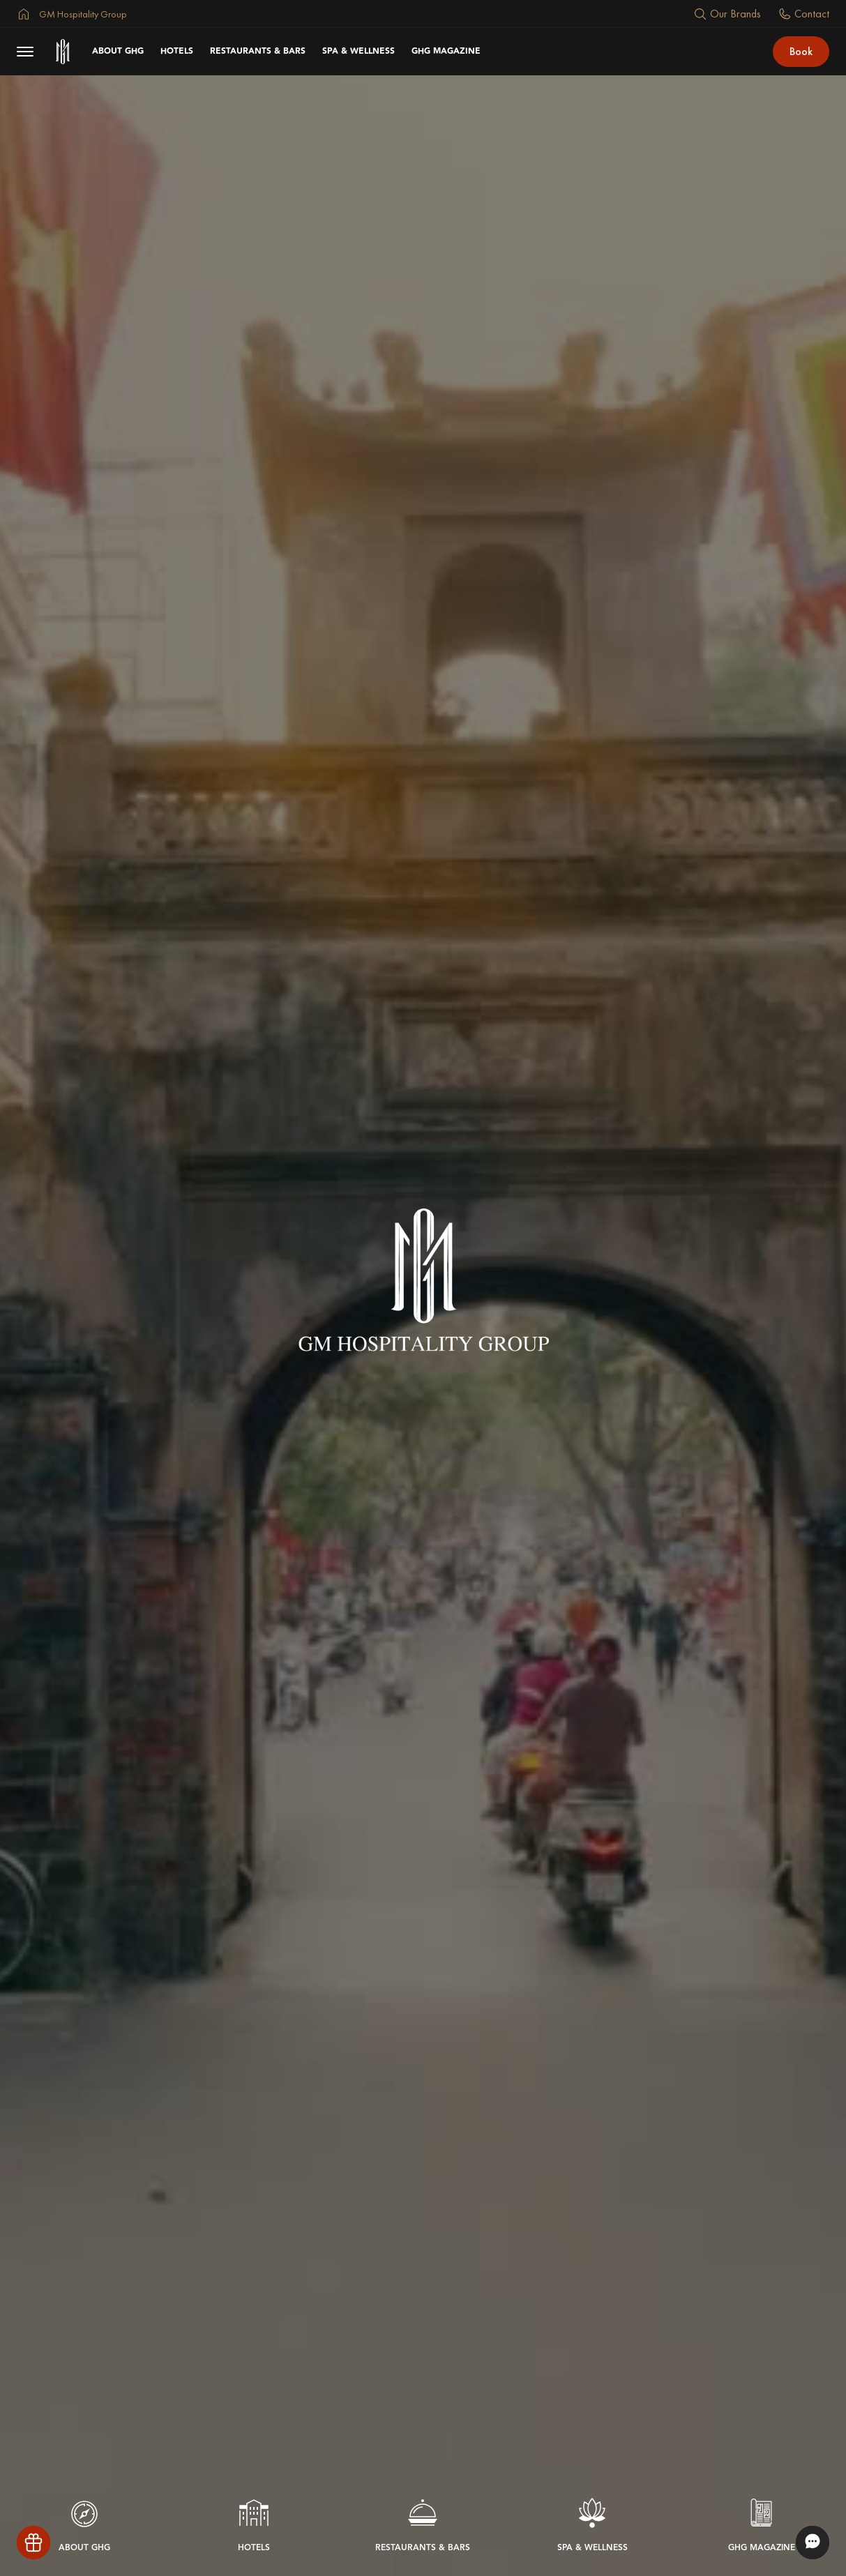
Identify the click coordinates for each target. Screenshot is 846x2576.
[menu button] (25, 51)
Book (801, 51)
